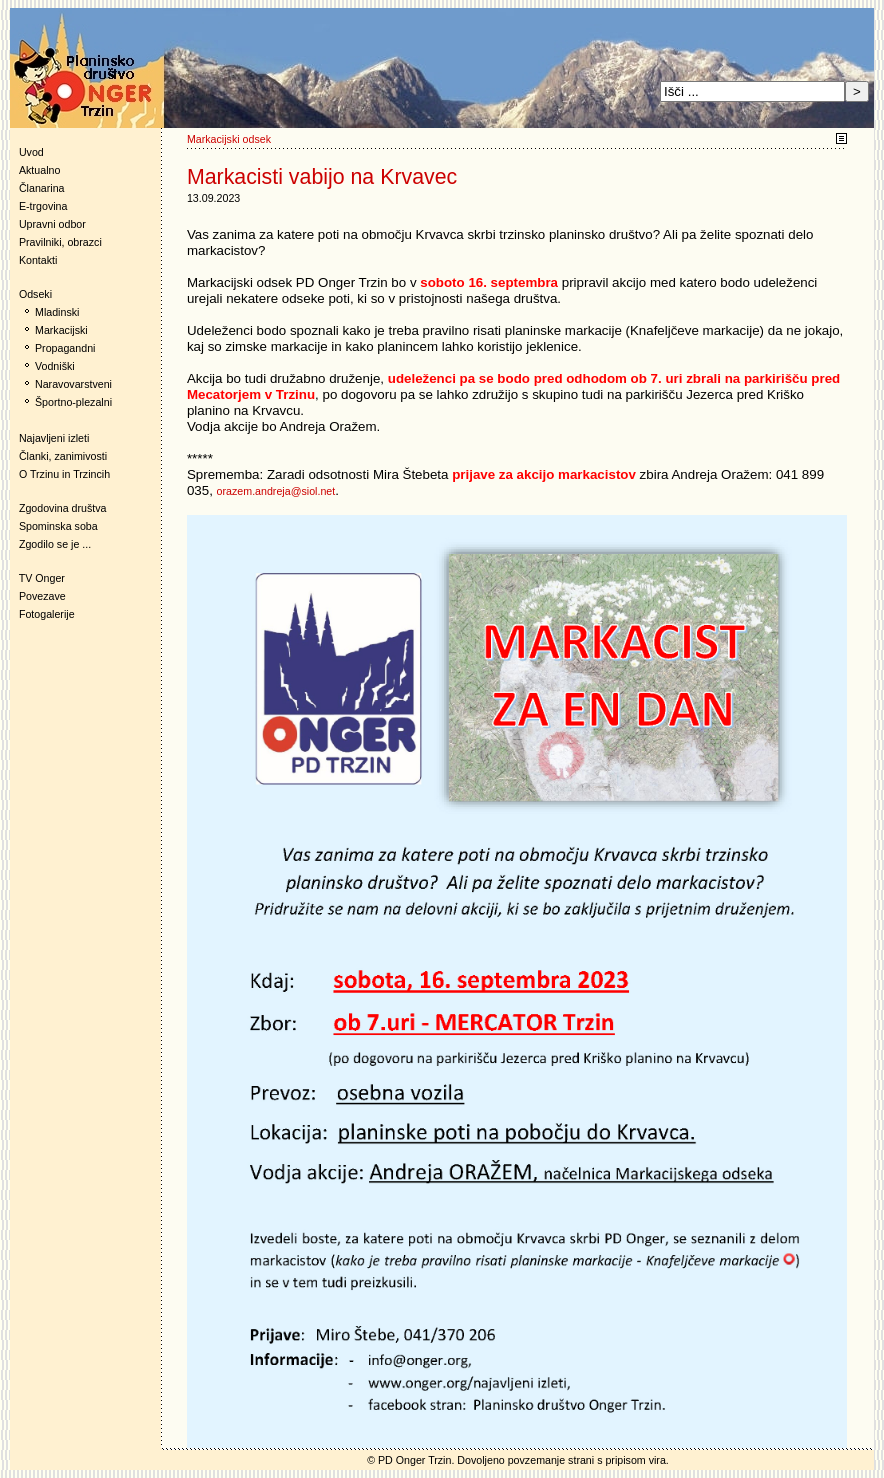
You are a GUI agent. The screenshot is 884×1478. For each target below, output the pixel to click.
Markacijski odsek (229, 139)
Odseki (31, 294)
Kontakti (38, 260)
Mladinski (57, 312)
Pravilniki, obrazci (60, 242)
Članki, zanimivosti (63, 456)
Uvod (31, 152)
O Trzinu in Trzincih (64, 474)
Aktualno (39, 170)
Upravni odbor (52, 224)
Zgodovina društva (58, 508)
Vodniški (55, 366)
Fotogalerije (47, 614)
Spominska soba (58, 526)
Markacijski (61, 330)
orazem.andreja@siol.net (276, 491)
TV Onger (37, 578)
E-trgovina (43, 206)
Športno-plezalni (73, 402)
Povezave (42, 596)
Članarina (42, 188)
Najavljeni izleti (54, 438)
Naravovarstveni (73, 384)
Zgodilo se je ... (55, 544)
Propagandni (65, 348)
